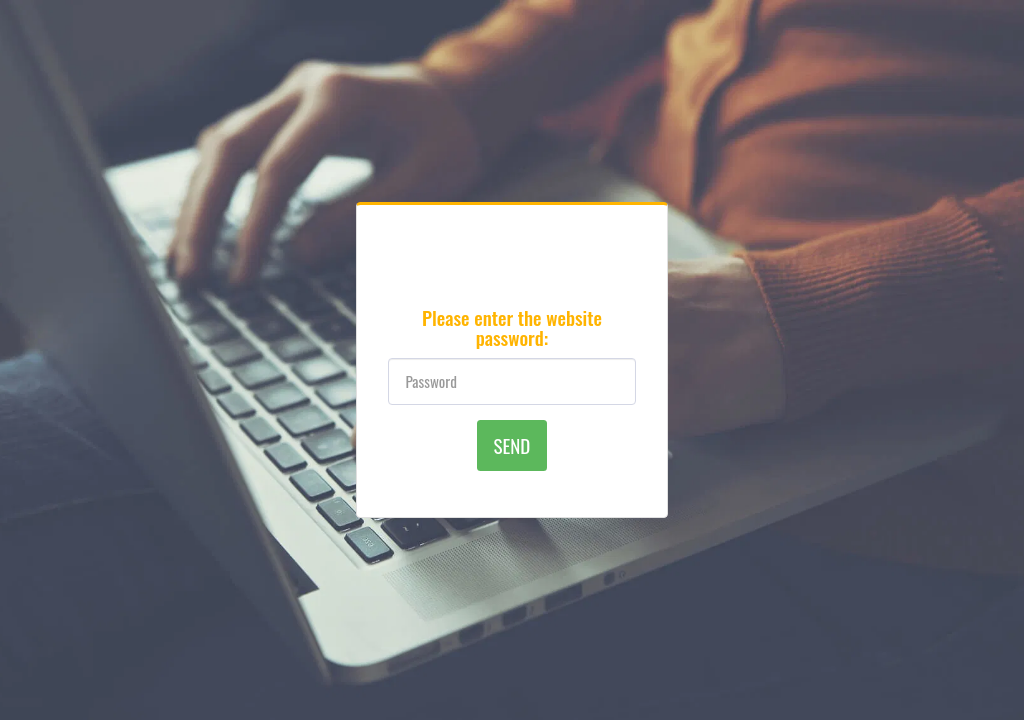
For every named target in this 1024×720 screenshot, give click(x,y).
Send (512, 445)
